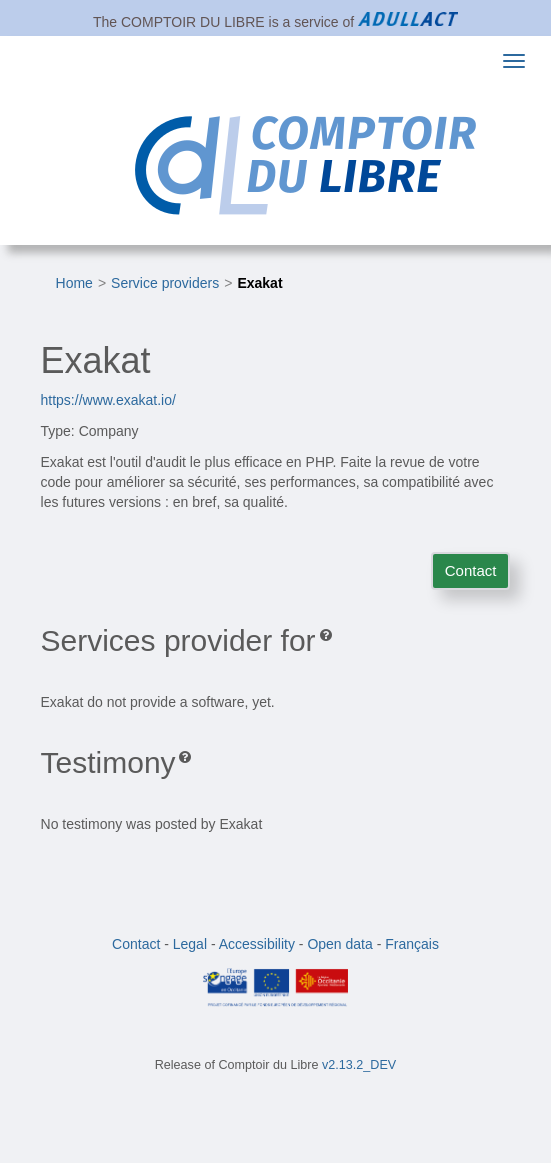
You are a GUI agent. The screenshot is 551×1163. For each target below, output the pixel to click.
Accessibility (257, 944)
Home (74, 283)
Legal (190, 944)
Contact (471, 570)
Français (412, 944)
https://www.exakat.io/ (108, 400)
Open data (339, 944)
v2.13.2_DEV (359, 1065)
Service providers (165, 283)
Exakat (259, 283)
